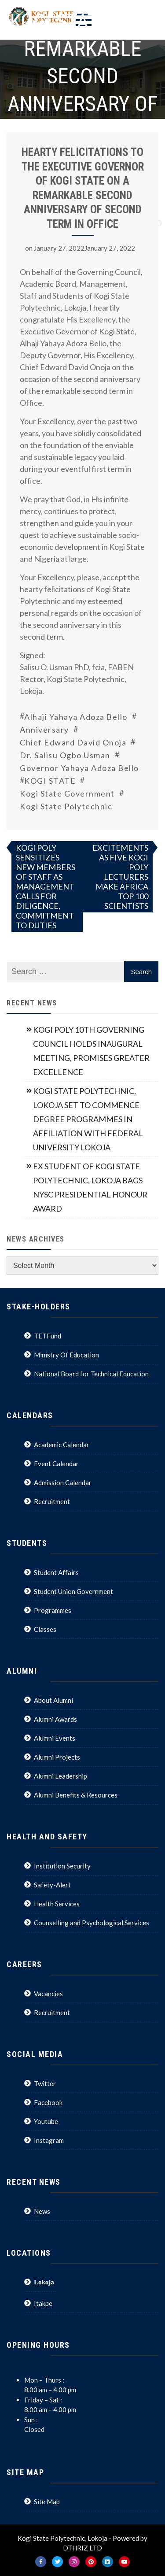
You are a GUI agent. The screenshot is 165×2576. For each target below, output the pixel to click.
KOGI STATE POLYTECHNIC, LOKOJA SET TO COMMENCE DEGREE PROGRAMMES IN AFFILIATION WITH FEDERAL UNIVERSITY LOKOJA (88, 1119)
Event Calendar (56, 1464)
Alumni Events (54, 1738)
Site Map (47, 2502)
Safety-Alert (52, 1885)
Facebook (48, 2102)
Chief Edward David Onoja (73, 742)
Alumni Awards (55, 1719)
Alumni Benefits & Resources (75, 1795)
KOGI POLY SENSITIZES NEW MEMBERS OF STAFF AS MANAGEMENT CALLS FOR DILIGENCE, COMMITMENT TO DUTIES (45, 886)
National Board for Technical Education (91, 1374)
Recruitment (52, 1501)
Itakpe (43, 2303)
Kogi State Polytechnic (66, 806)
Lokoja (44, 2282)
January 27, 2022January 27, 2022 (84, 248)
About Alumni (53, 1700)
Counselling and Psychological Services (91, 1923)
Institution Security (62, 1866)
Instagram (49, 2140)
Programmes (52, 1610)
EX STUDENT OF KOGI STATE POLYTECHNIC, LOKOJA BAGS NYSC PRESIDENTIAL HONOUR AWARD (90, 1187)
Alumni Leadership (60, 1776)
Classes (45, 1629)
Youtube (46, 2121)
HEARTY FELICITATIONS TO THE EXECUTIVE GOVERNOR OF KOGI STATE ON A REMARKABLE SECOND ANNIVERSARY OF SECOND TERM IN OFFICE (83, 188)
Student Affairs (56, 1572)
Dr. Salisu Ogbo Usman (65, 755)
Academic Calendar (61, 1445)
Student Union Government (73, 1591)
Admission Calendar (63, 1482)
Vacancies (48, 1994)
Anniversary (44, 729)
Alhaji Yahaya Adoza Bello (76, 717)
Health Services (57, 1904)
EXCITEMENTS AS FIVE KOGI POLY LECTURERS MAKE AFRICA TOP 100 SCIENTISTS (120, 877)
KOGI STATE (50, 781)
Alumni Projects (57, 1757)
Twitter (45, 2083)
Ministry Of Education (66, 1355)
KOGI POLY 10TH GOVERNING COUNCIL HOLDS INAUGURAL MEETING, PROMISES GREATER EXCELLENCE (91, 1051)
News (42, 2211)
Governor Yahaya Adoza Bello (79, 768)
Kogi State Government (67, 793)
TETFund (47, 1336)
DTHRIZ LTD (82, 2548)
